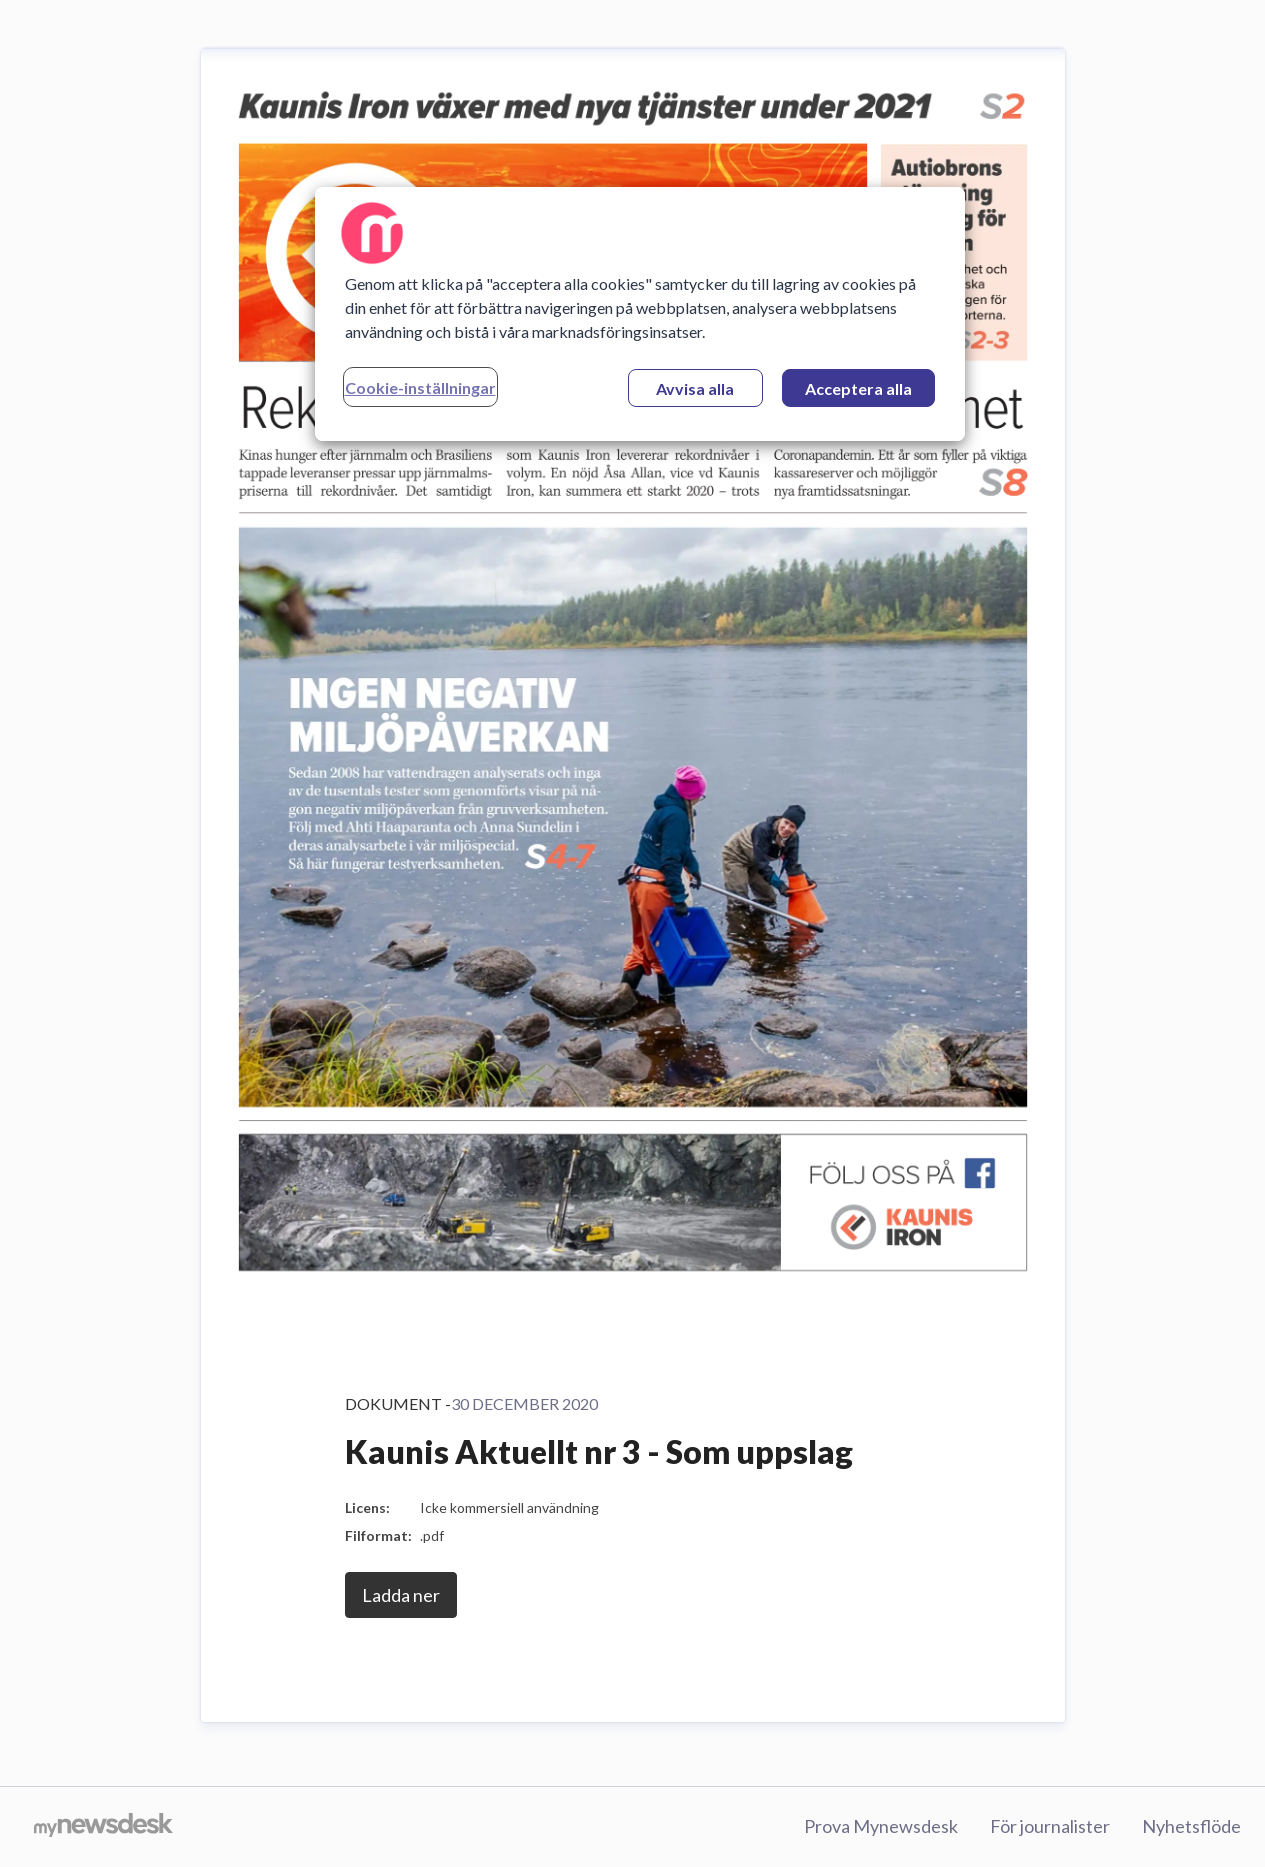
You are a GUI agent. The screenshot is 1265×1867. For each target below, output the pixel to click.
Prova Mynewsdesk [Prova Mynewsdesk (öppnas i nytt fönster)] (881, 1826)
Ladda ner (401, 1595)
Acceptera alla (858, 388)
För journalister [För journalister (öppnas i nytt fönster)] (1050, 1826)
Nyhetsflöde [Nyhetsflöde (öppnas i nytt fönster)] (1191, 1826)
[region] (640, 314)
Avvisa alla (695, 388)
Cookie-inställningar (420, 387)
